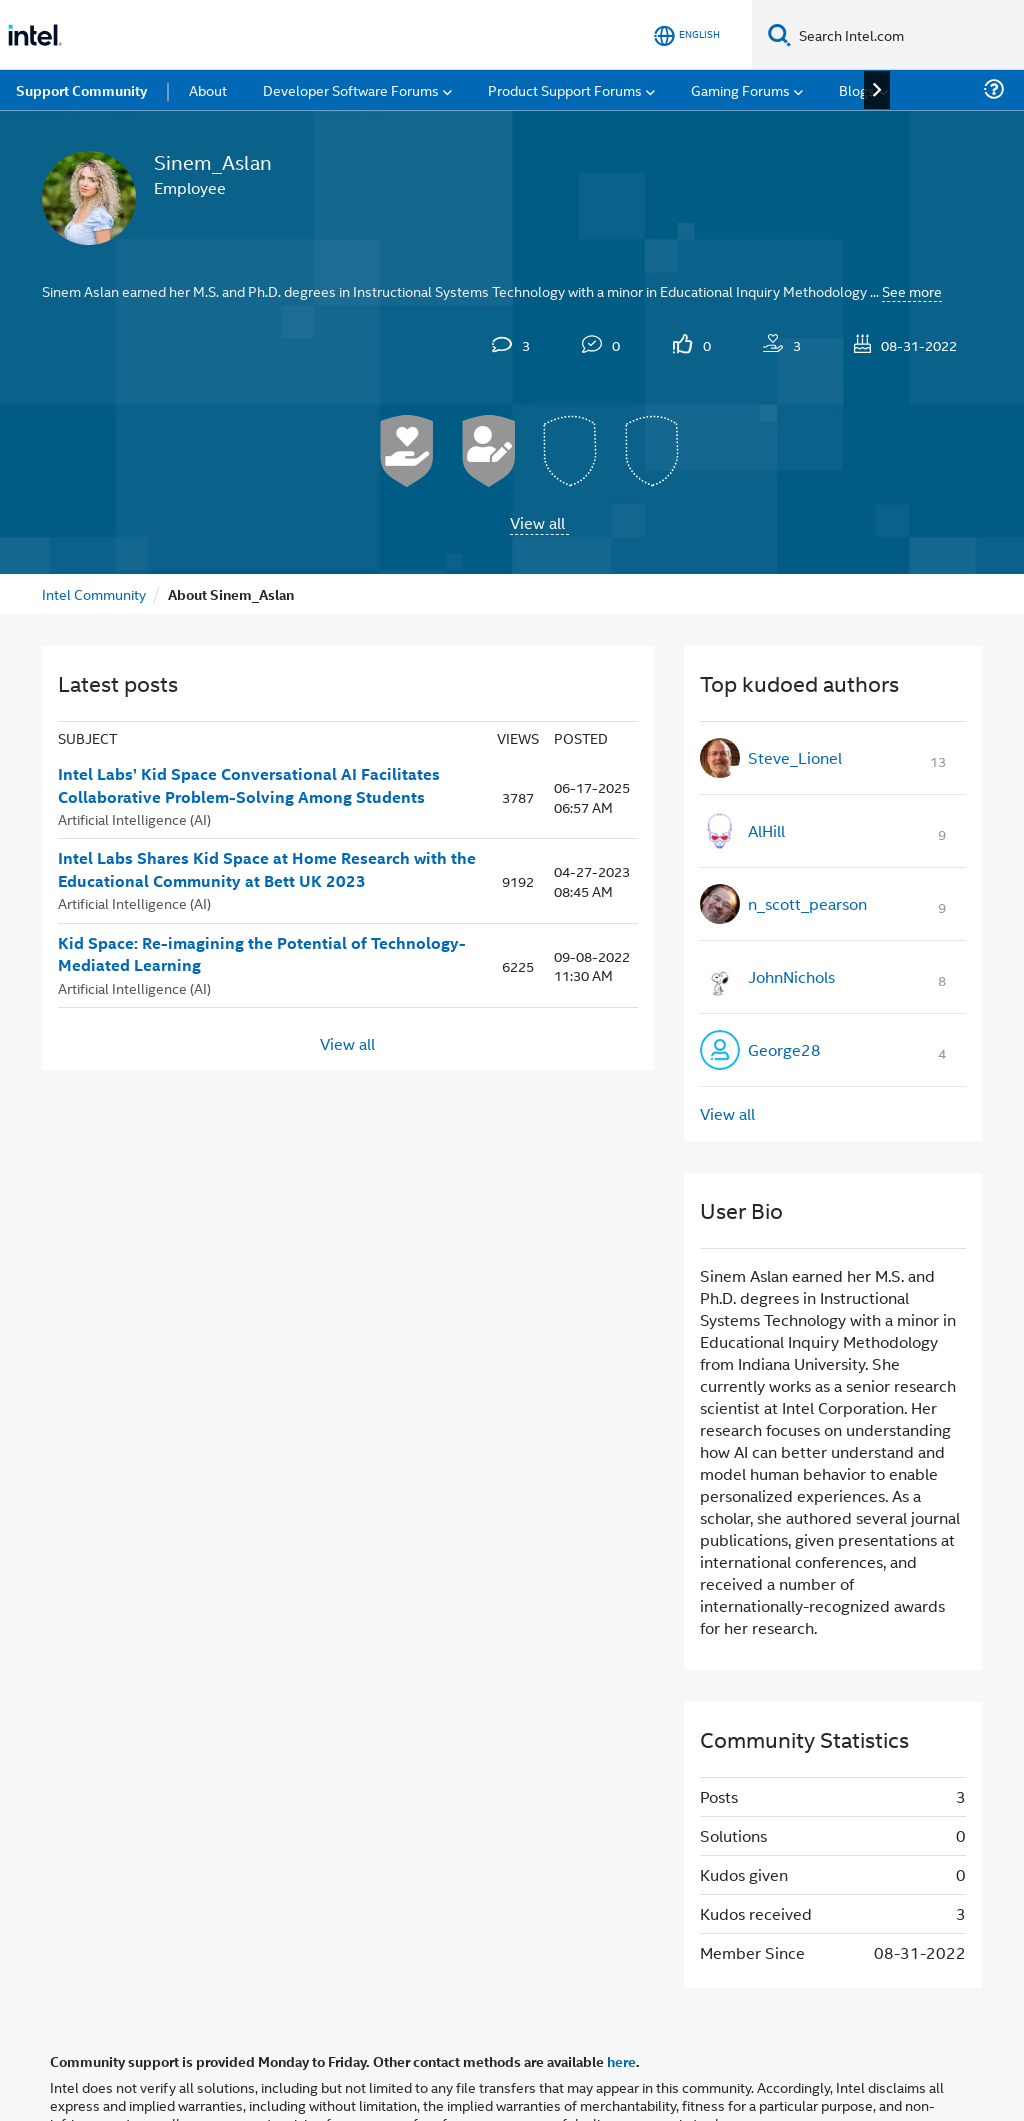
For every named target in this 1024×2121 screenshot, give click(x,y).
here (621, 2061)
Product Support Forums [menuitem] (565, 89)
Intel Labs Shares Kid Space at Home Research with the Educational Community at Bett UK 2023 (267, 869)
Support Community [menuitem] (81, 90)
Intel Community (94, 593)
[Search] (779, 34)
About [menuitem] (208, 89)
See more (912, 290)
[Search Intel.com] (907, 35)
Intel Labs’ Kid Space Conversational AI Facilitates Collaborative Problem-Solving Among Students (249, 785)
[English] (687, 35)
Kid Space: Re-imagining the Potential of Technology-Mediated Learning (262, 954)
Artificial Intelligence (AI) (134, 818)
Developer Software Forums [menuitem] (351, 89)
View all (537, 522)
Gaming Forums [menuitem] (740, 89)
